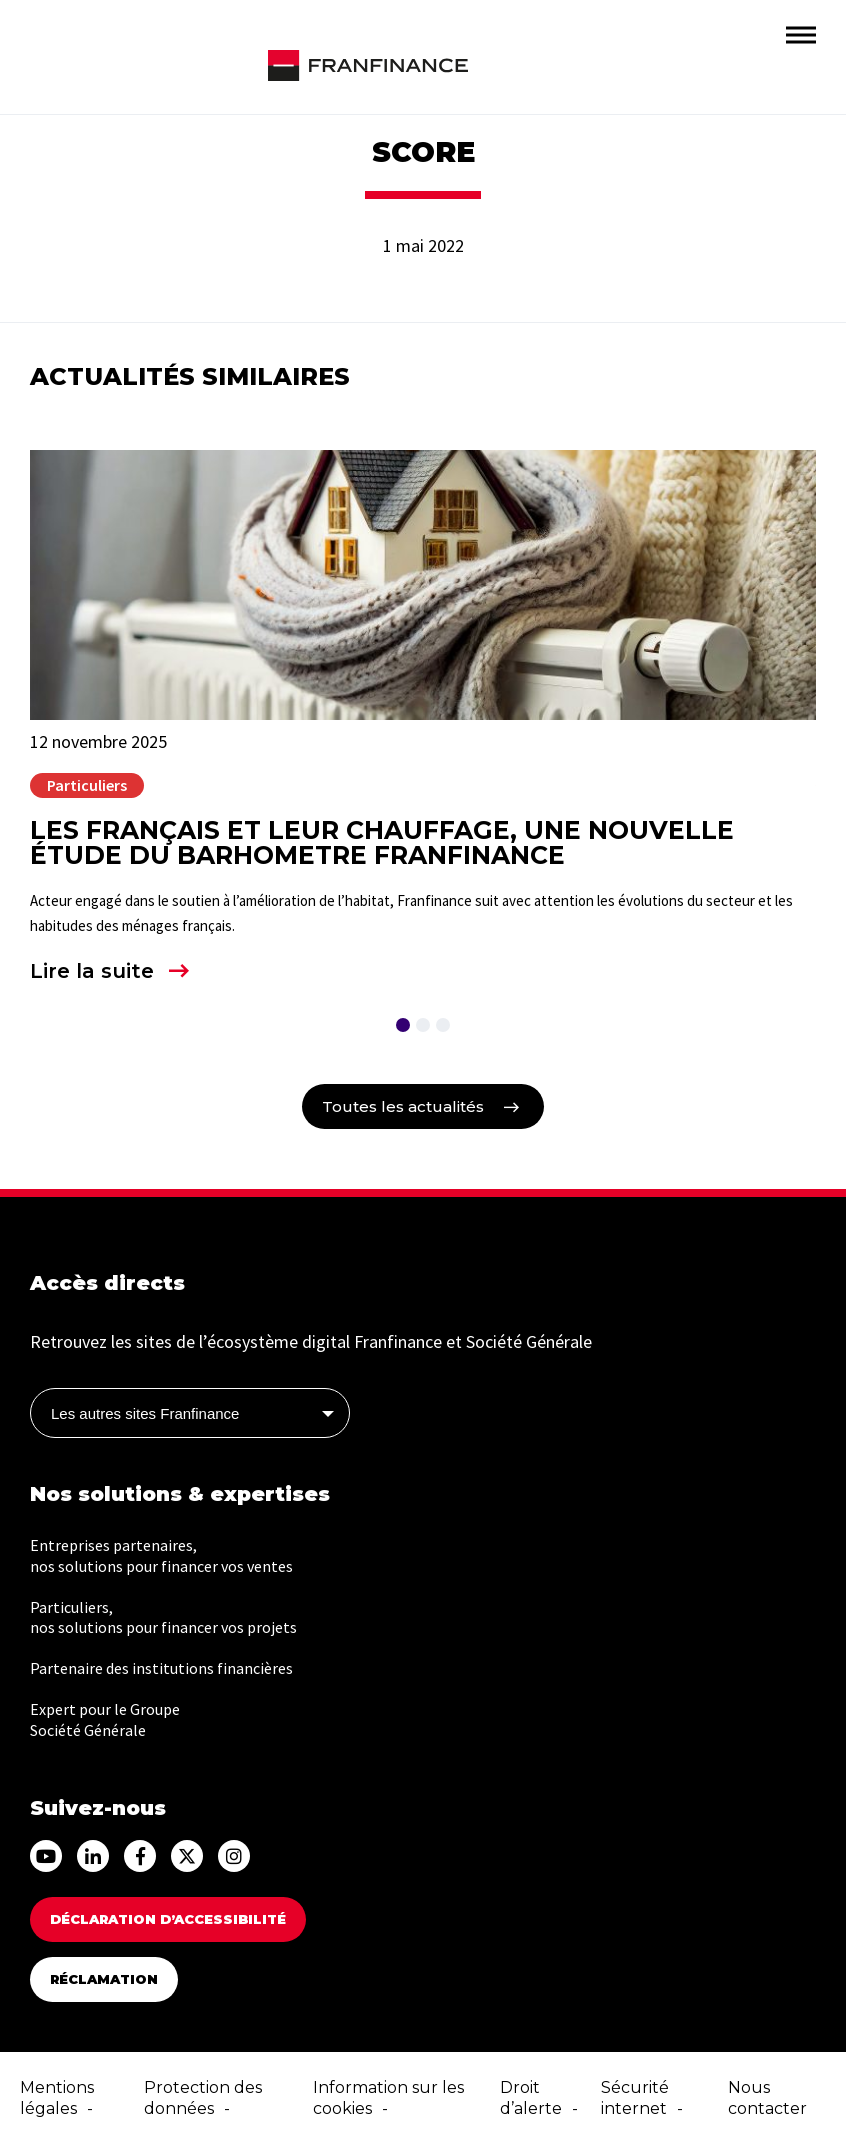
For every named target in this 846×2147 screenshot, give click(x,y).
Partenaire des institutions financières (161, 1668)
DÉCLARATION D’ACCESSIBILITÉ (168, 1919)
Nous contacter (767, 2098)
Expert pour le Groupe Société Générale (105, 1719)
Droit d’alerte (531, 2098)
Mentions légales (57, 2098)
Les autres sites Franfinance (145, 1413)
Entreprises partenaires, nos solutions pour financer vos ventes (161, 1555)
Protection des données (203, 2098)
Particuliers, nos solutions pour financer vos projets (163, 1617)
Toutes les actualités (403, 1106)
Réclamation (104, 1979)
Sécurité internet (635, 2098)
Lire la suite (92, 971)
